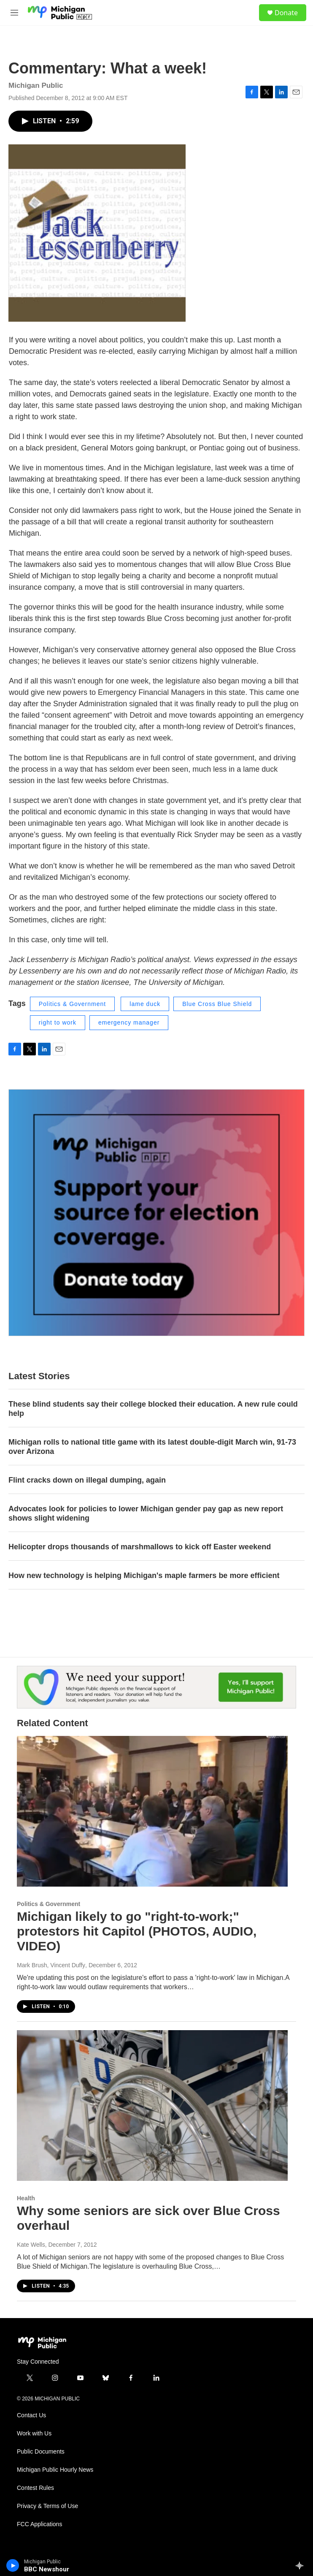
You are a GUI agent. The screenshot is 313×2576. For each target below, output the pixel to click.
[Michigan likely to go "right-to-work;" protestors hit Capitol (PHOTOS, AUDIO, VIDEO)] (152, 1811)
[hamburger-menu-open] (14, 12)
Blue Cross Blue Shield (217, 1004)
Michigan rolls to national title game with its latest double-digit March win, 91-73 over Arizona (152, 1447)
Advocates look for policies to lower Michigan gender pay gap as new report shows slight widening (145, 1513)
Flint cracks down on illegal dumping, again (87, 1480)
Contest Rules (35, 2488)
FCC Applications (39, 2524)
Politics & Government (72, 1004)
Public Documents (41, 2452)
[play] (13, 2565)
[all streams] (302, 2565)
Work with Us (34, 2433)
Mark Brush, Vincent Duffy (51, 1965)
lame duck (145, 1004)
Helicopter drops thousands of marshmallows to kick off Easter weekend (139, 1547)
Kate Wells (31, 2244)
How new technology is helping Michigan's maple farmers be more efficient (143, 1575)
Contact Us (31, 2415)
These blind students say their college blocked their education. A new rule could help (153, 1409)
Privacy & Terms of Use (47, 2506)
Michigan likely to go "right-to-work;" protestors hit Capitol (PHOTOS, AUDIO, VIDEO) (136, 1931)
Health (26, 2198)
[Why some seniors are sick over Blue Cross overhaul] (152, 2105)
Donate (286, 12)
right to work (57, 1022)
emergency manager (128, 1022)
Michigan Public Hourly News (55, 2470)
